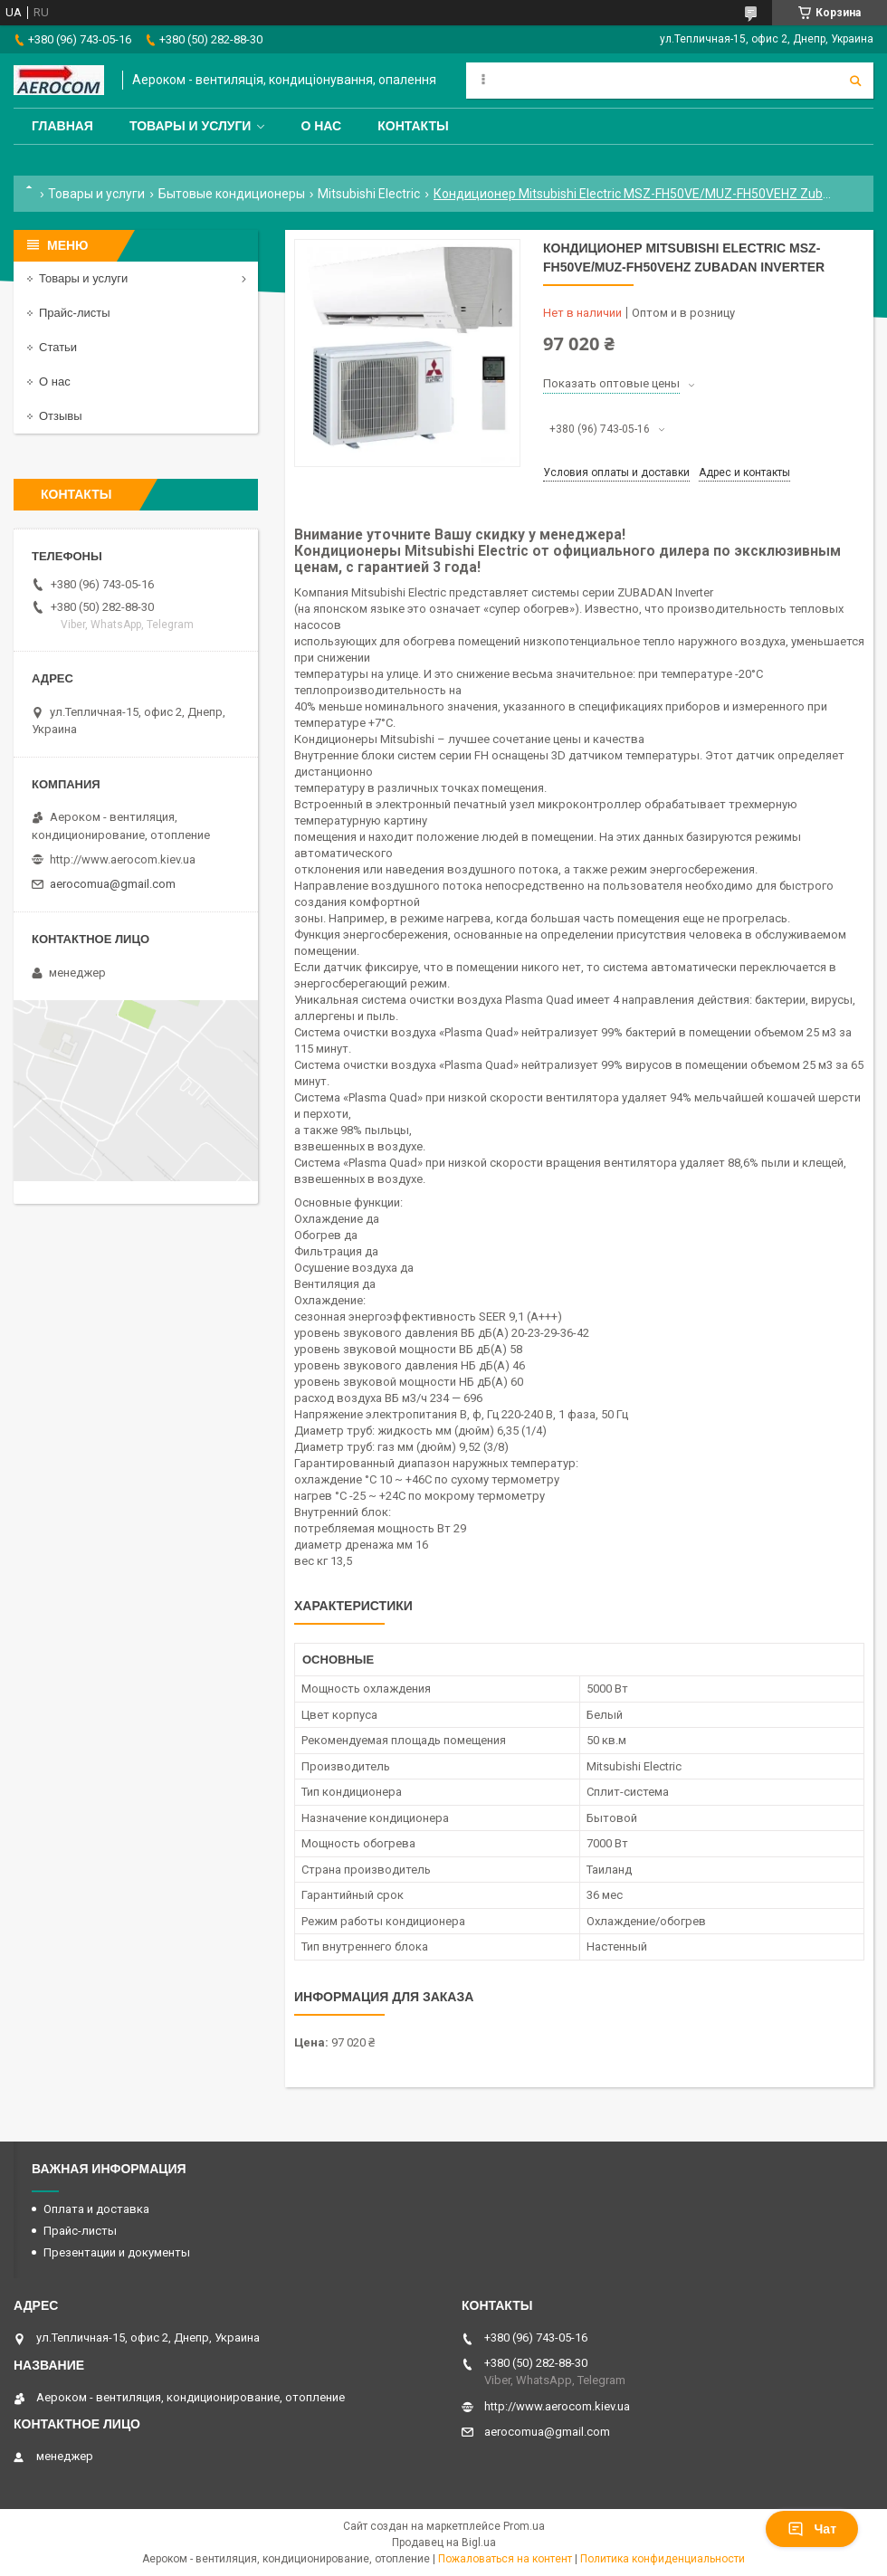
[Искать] (855, 80)
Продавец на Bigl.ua (444, 2542)
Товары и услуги (190, 126)
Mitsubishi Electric (369, 193)
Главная (62, 126)
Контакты (412, 126)
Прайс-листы (74, 313)
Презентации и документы (116, 2252)
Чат (811, 2529)
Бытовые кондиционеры (231, 193)
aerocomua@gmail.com (113, 884)
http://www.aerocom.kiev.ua (123, 859)
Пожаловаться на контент (505, 2558)
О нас (320, 126)
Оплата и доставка (96, 2209)
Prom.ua (524, 2526)
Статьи (58, 347)
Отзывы (60, 416)
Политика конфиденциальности (662, 2558)
